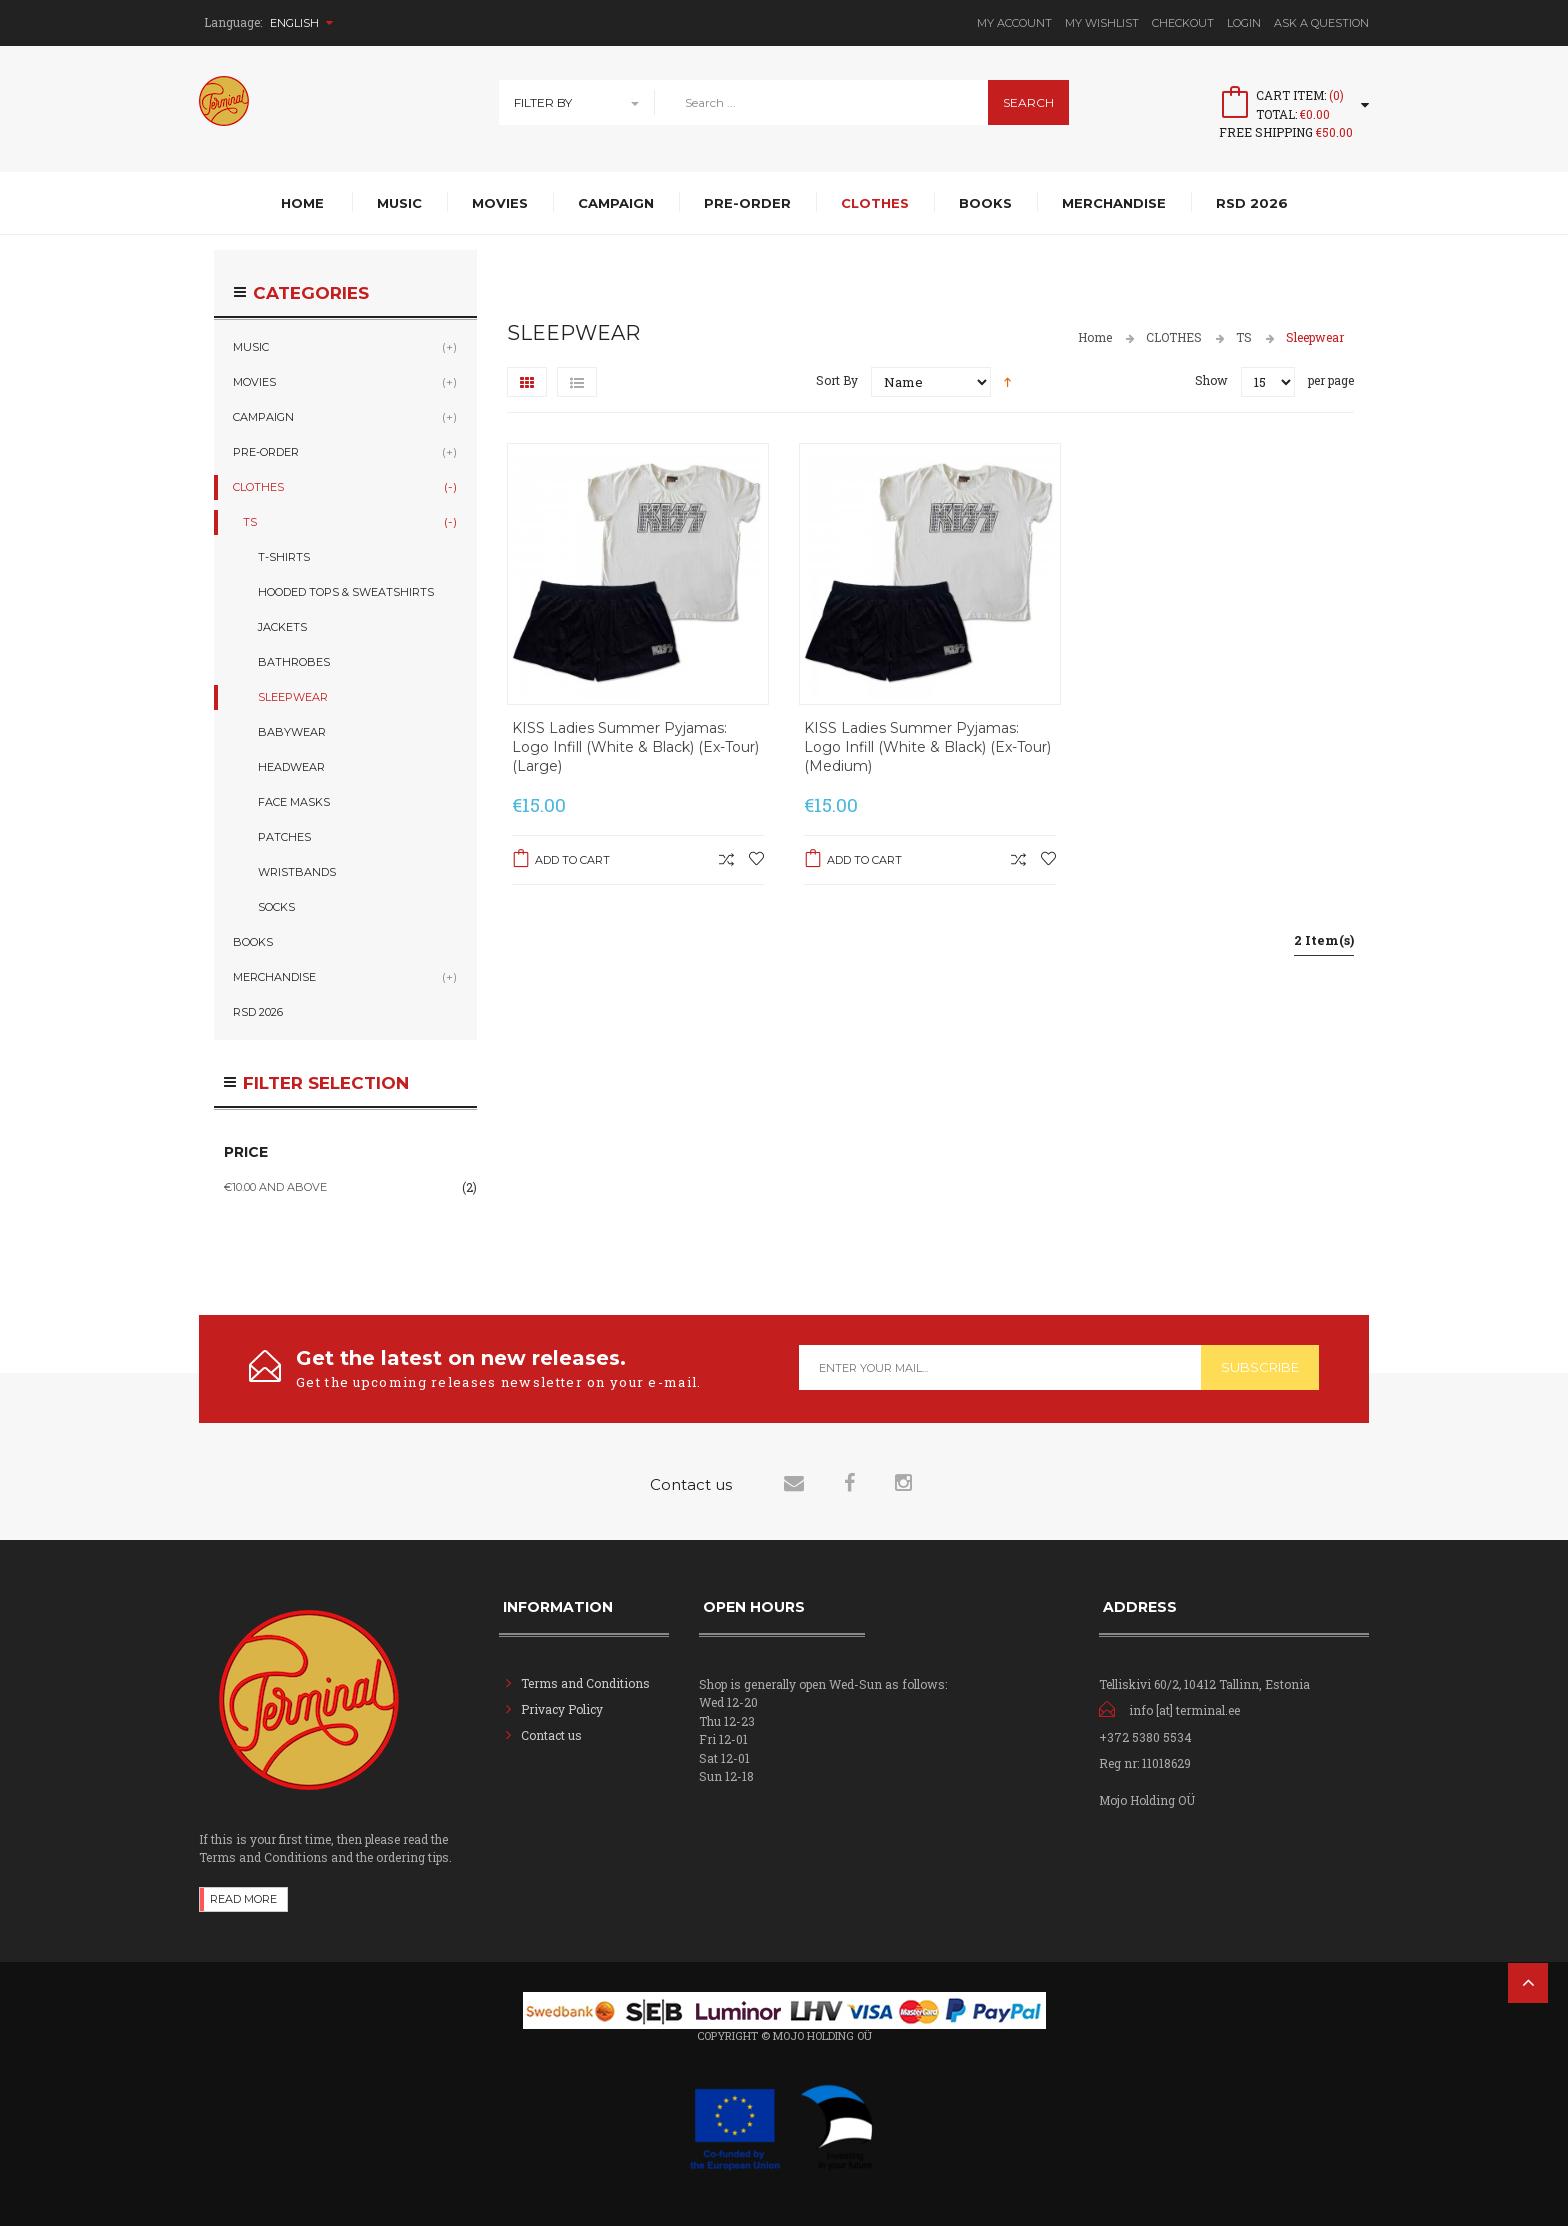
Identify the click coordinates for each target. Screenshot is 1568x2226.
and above (275, 1187)
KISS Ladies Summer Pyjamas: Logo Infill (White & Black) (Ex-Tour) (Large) (635, 747)
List (577, 382)
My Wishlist (1102, 23)
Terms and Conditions (585, 1683)
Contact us (551, 1735)
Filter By (543, 102)
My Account (1014, 23)
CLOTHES (1174, 337)
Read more (243, 1899)
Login (1244, 23)
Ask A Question (1321, 23)
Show (1211, 380)
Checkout (1183, 23)
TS (1244, 337)
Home (1095, 337)
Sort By (837, 380)
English (301, 23)
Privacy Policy (562, 1709)
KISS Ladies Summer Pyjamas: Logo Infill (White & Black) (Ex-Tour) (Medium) (927, 747)
